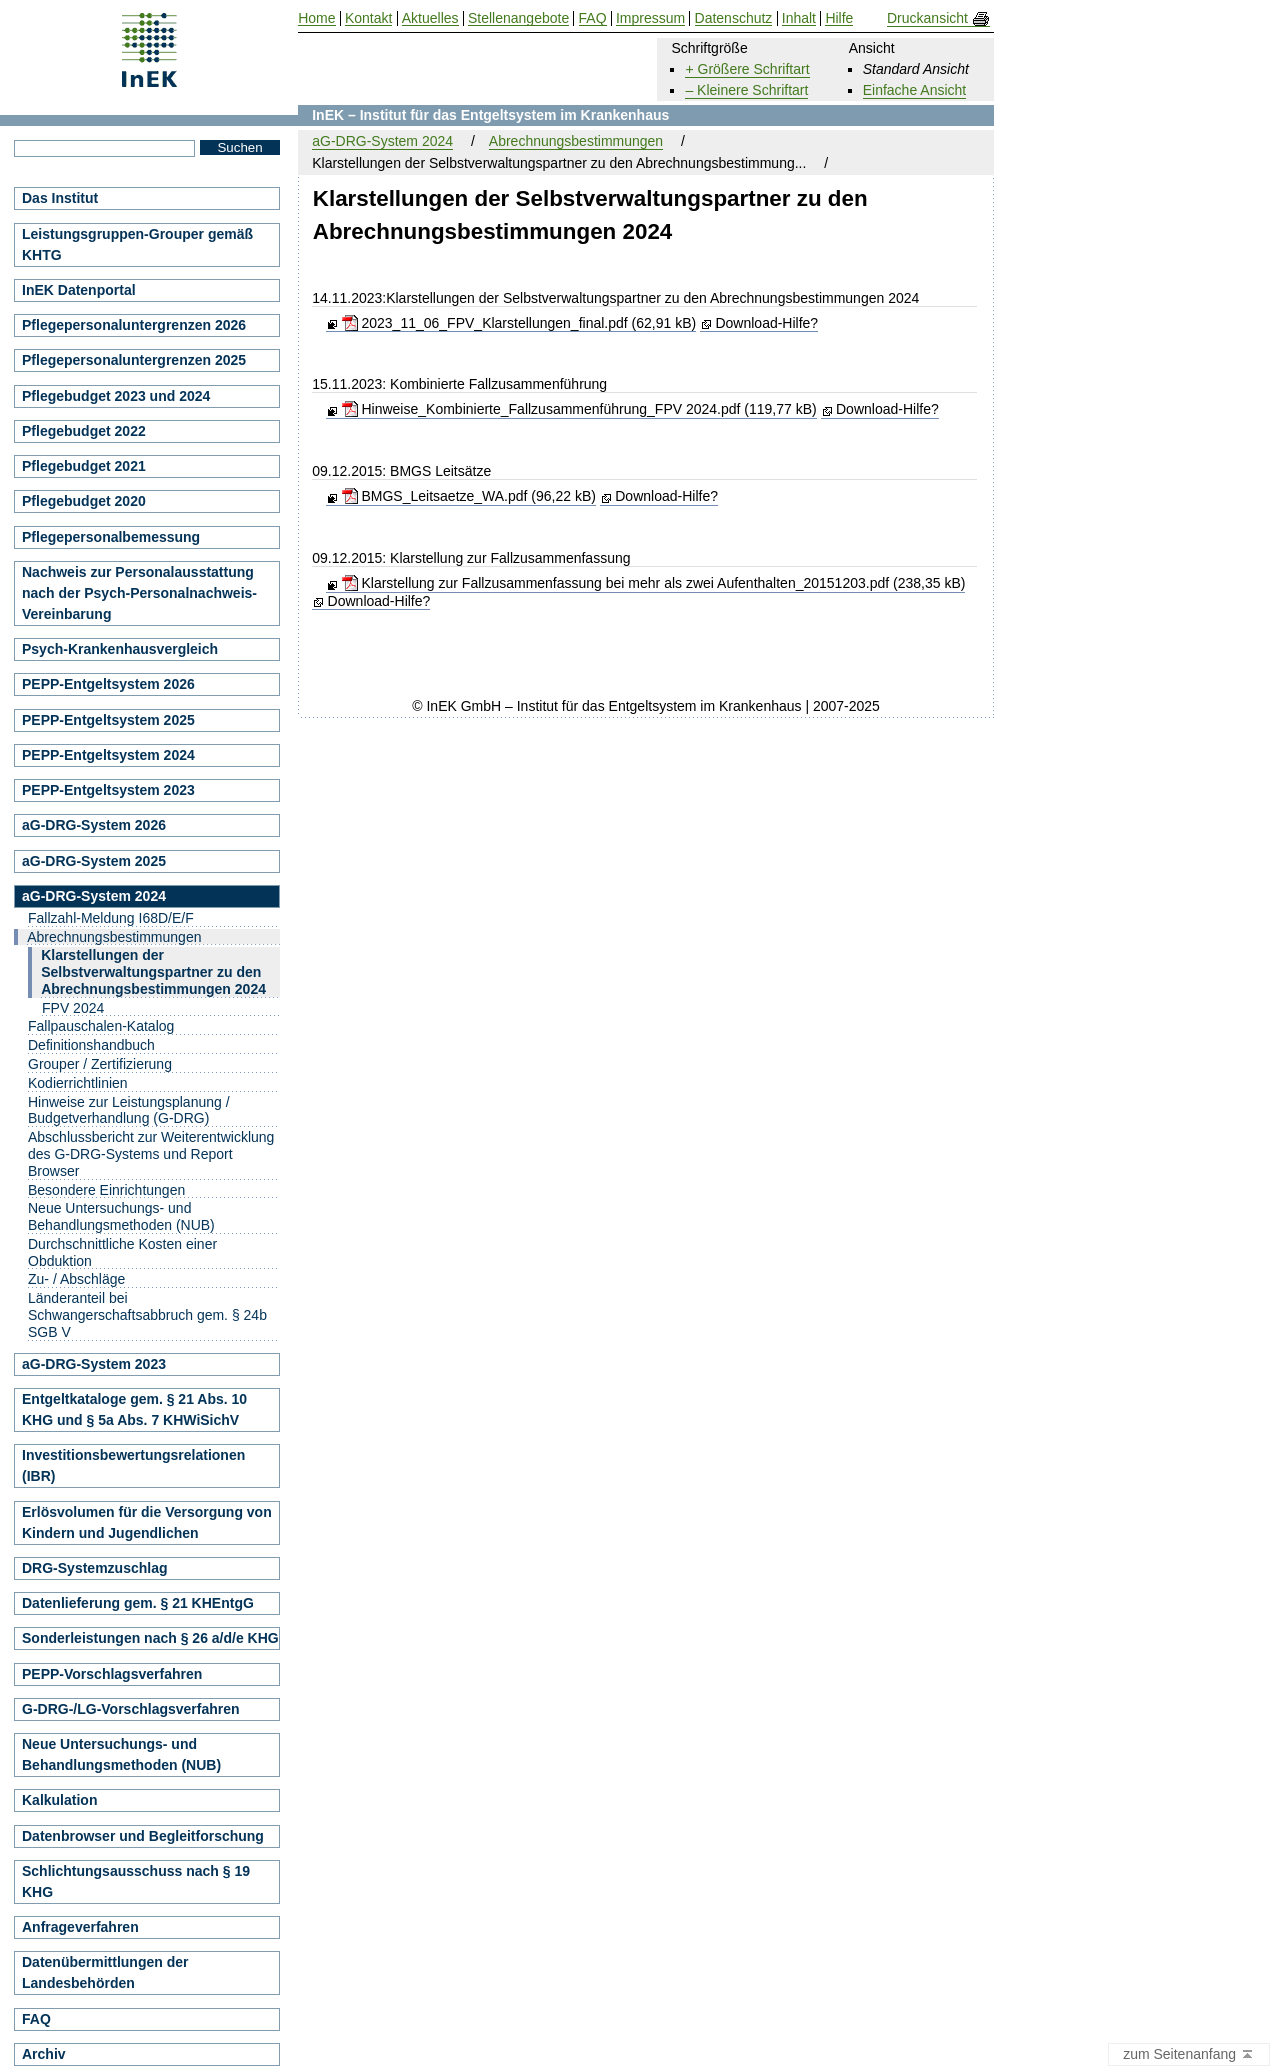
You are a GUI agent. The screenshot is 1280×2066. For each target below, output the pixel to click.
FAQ (36, 2019)
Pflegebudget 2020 (84, 501)
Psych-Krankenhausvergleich (120, 649)
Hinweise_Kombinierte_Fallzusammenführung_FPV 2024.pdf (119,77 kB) (579, 409)
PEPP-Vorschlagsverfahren (112, 1674)
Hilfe (839, 18)
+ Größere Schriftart (747, 69)
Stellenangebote (518, 18)
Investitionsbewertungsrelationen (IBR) (133, 1465)
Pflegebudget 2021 (84, 466)
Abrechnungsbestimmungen (576, 141)
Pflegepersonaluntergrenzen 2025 (134, 360)
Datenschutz (734, 18)
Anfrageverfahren (80, 1927)
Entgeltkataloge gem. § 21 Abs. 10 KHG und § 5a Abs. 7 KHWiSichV (134, 1409)
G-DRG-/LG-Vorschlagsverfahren (131, 1709)
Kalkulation (59, 1800)
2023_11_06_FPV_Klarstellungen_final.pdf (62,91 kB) (519, 323)
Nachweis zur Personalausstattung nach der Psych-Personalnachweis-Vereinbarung (139, 593)
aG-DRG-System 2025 (94, 861)
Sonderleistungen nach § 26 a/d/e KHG (150, 1638)
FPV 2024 (73, 1008)
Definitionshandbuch (91, 1045)
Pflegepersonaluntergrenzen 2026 (134, 325)
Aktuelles (430, 18)
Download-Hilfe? (766, 323)
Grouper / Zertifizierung (100, 1064)
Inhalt (799, 18)
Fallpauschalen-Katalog (101, 1026)
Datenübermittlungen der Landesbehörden (105, 1972)
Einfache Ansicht (915, 90)
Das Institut (60, 198)
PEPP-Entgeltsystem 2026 (108, 684)
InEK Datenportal (79, 290)
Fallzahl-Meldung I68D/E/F (111, 918)
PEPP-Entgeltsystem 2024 (108, 755)
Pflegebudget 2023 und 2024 (116, 396)
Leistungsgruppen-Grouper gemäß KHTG (137, 244)
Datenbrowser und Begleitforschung (143, 1836)
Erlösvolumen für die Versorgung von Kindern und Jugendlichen (147, 1522)
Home (316, 18)
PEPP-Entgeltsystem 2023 (108, 790)
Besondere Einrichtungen (106, 1190)
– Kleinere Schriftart (746, 90)
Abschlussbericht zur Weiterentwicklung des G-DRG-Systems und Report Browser (151, 1154)
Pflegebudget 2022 (84, 431)
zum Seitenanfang (1189, 2055)
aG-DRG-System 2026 (94, 825)
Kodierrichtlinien (78, 1083)
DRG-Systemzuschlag (94, 1568)
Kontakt (368, 18)
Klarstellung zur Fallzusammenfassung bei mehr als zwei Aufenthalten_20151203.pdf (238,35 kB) (654, 583)
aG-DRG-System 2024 (382, 141)
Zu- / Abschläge (76, 1279)
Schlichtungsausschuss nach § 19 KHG (136, 1881)
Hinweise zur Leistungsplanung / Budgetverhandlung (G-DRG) (129, 1110)
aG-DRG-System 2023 (94, 1364)
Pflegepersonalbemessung (111, 537)
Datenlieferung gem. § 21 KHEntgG (138, 1603)
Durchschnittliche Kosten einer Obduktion (122, 1252)
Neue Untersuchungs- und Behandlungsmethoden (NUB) (121, 1216)
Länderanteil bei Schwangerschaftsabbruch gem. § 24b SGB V (147, 1315)
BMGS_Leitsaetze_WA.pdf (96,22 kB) (469, 496)
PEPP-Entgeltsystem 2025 (108, 720)
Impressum (650, 18)
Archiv (44, 2054)
